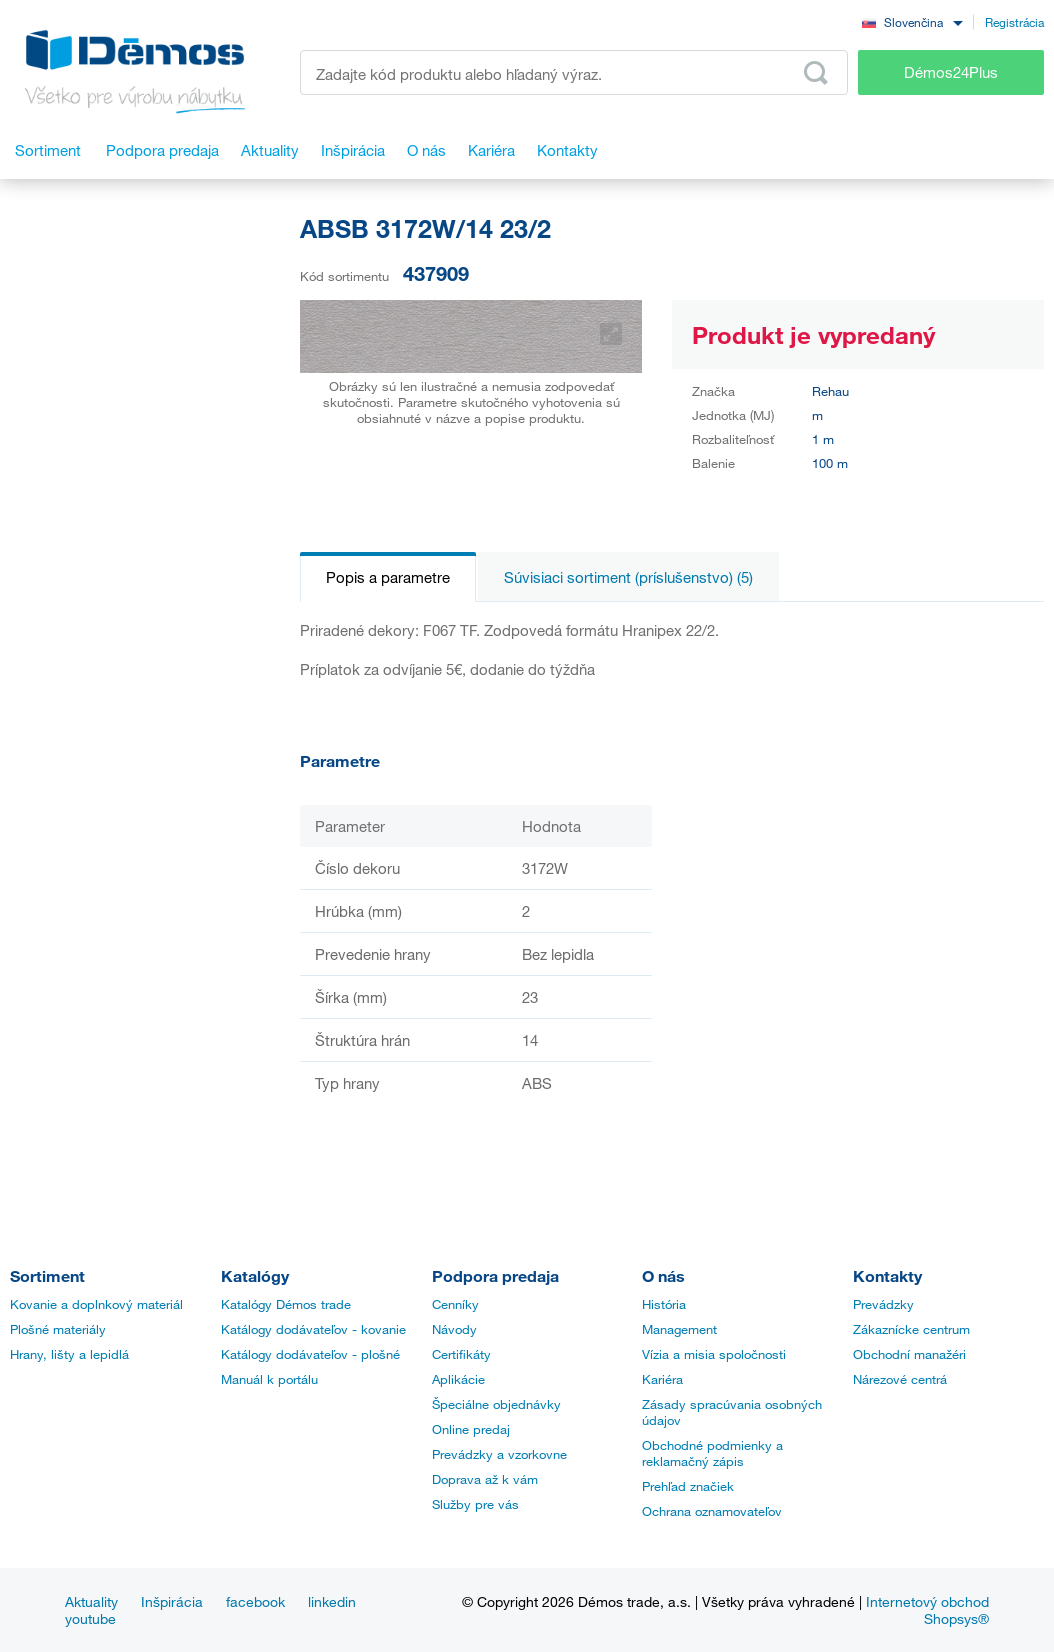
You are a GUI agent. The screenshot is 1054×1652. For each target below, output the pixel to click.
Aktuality (91, 1601)
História (664, 1304)
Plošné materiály (58, 1329)
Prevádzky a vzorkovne (499, 1454)
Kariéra (662, 1379)
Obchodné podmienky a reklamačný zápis (712, 1453)
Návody (454, 1329)
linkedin (332, 1601)
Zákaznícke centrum (911, 1329)
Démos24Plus (951, 72)
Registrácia (1014, 22)
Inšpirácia (172, 1601)
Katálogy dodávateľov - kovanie (313, 1329)
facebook (255, 1601)
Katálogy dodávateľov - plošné (310, 1354)
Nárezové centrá (900, 1379)
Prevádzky (883, 1304)
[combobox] (912, 21)
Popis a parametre (388, 577)
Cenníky (455, 1304)
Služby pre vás (475, 1504)
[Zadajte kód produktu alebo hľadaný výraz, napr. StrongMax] (574, 72)
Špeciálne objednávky (496, 1404)
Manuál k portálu (269, 1379)
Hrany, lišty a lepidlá (69, 1354)
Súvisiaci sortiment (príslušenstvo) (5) (628, 577)
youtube (90, 1618)
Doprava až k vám (485, 1479)
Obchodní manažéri (909, 1354)
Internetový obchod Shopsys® (927, 1610)
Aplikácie (458, 1379)
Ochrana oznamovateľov (712, 1511)
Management (679, 1329)
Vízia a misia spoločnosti (714, 1354)
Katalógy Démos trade (286, 1304)
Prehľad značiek (688, 1486)
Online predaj (471, 1429)
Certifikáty (461, 1354)
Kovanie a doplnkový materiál (96, 1304)
